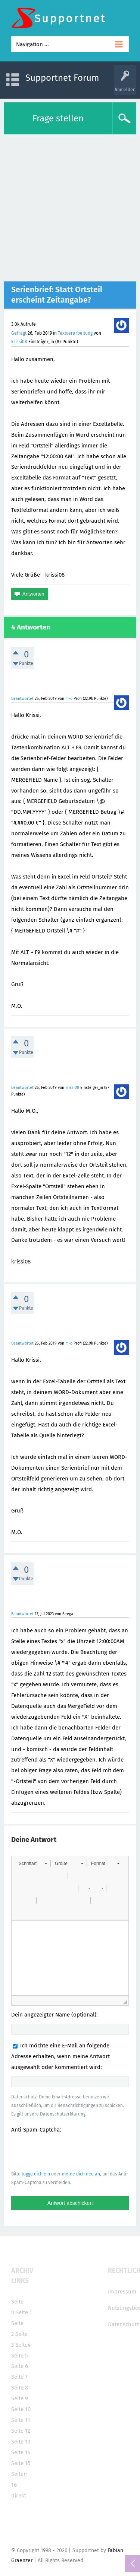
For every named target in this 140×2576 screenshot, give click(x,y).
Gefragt (19, 333)
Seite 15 (21, 2463)
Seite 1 (24, 2312)
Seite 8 (19, 2387)
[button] (33, 1863)
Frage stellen (58, 118)
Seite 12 (20, 2430)
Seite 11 (20, 2420)
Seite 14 (21, 2452)
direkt (18, 2495)
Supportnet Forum (62, 78)
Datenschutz (123, 2324)
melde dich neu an (81, 2174)
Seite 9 (19, 2398)
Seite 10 (21, 2409)
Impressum (122, 2291)
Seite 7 (19, 2376)
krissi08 (19, 341)
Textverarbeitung (75, 333)
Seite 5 (19, 2355)
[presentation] (68, 2151)
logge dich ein (36, 2174)
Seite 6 (19, 2366)
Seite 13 (20, 2441)
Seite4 (23, 2344)
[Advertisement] (70, 208)
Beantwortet (22, 698)
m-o (68, 698)
